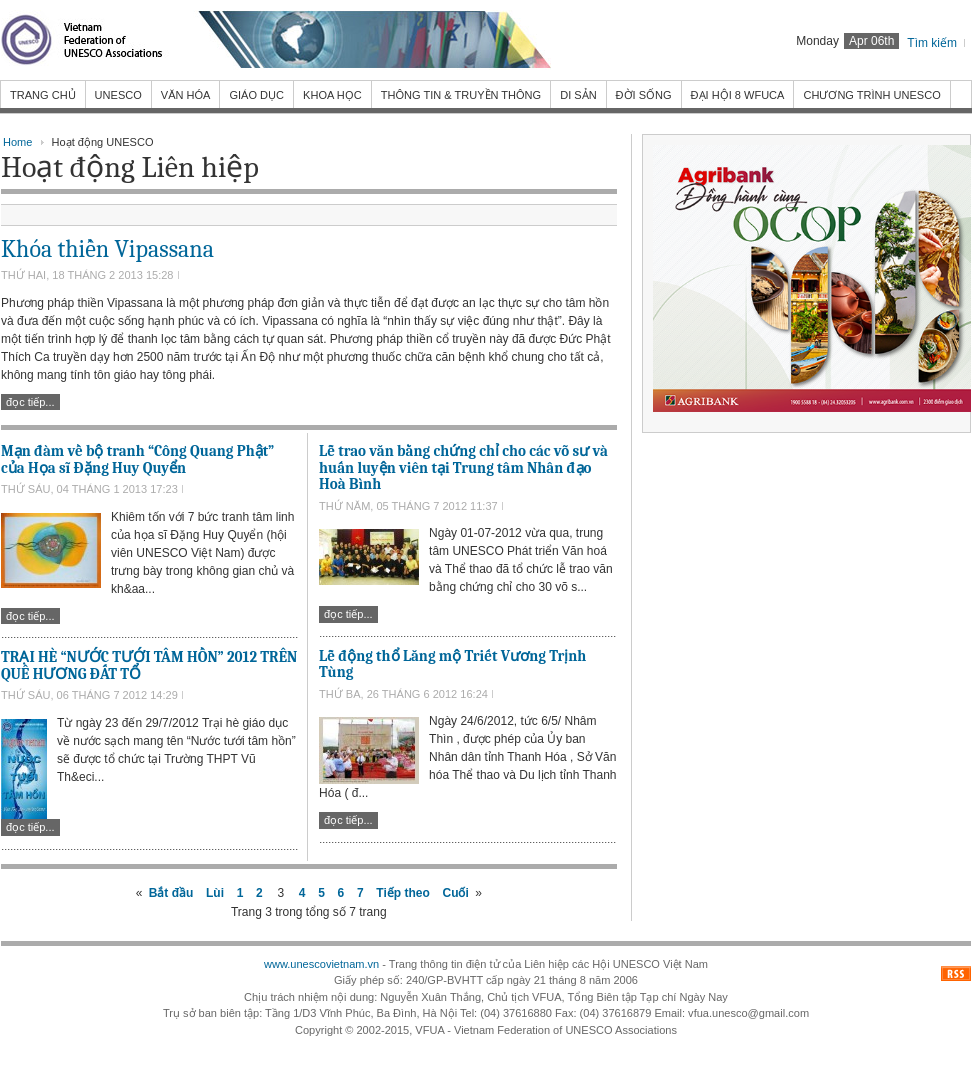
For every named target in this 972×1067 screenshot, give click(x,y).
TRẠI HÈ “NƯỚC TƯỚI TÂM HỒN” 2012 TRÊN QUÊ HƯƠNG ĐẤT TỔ (149, 665)
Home (17, 142)
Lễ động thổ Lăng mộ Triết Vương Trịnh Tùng (452, 664)
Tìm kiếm (932, 43)
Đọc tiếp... (30, 402)
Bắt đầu (171, 893)
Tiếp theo (402, 893)
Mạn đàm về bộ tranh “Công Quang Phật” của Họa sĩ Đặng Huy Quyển (137, 459)
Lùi (215, 893)
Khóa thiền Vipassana (107, 249)
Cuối (455, 893)
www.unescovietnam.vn (321, 964)
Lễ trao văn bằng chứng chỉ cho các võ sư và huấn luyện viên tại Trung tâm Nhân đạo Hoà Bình (463, 467)
